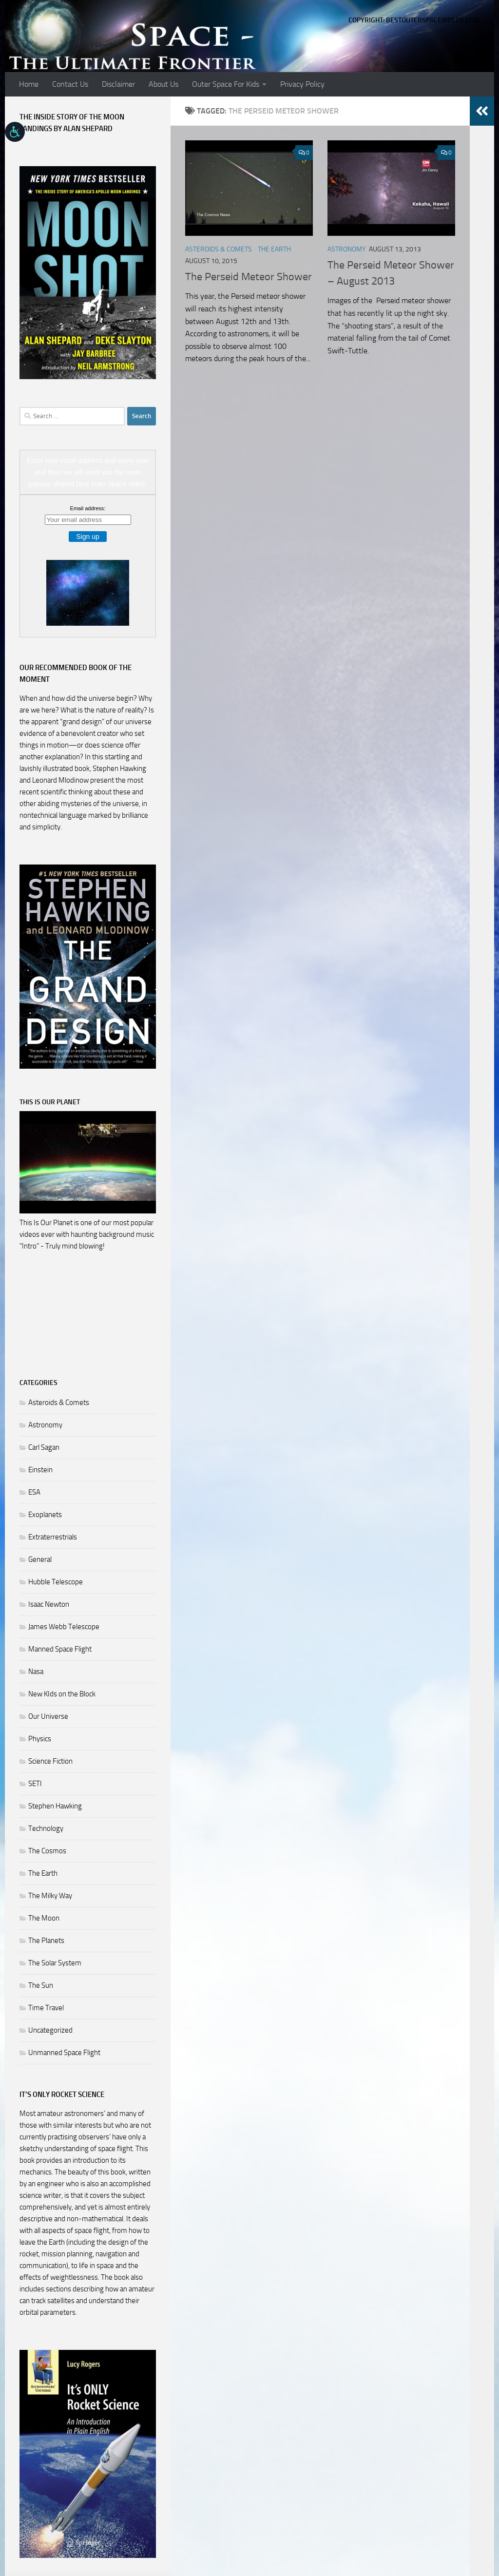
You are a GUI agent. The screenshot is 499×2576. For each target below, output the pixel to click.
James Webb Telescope (63, 1626)
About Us (163, 84)
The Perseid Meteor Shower (248, 276)
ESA (34, 1492)
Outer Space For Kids (225, 84)
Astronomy (346, 249)
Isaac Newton (48, 1604)
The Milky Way (50, 1895)
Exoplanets (45, 1514)
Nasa (35, 1671)
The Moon (43, 1918)
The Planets (46, 1940)
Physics (39, 1738)
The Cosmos (47, 1850)
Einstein (40, 1469)
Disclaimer (118, 84)
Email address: (88, 508)
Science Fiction (50, 1761)
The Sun (40, 1985)
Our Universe (48, 1716)
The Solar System (54, 1963)
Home (28, 84)
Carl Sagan (43, 1447)
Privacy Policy (302, 84)
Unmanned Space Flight (64, 2052)
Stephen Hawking (55, 1806)
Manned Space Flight (60, 1649)
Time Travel (46, 2007)
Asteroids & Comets (218, 249)
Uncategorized (50, 2030)
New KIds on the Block (62, 1694)
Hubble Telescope (55, 1581)
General (40, 1559)
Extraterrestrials (52, 1537)
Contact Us (70, 84)
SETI (35, 1783)
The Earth (274, 249)
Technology (45, 1828)
